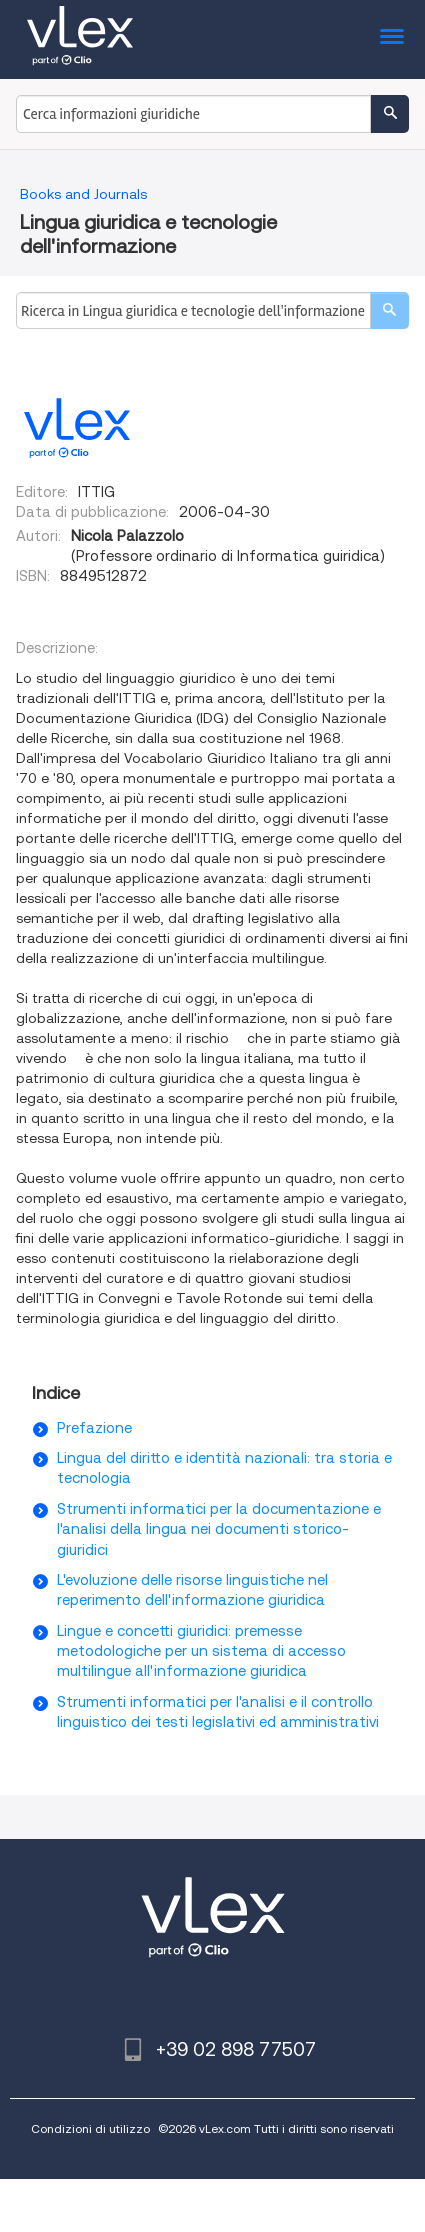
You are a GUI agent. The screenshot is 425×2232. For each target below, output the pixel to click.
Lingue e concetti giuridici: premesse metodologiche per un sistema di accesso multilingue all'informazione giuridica (201, 1651)
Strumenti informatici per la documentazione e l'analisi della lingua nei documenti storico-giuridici (219, 1529)
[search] (389, 310)
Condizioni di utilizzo (90, 2128)
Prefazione (94, 1428)
